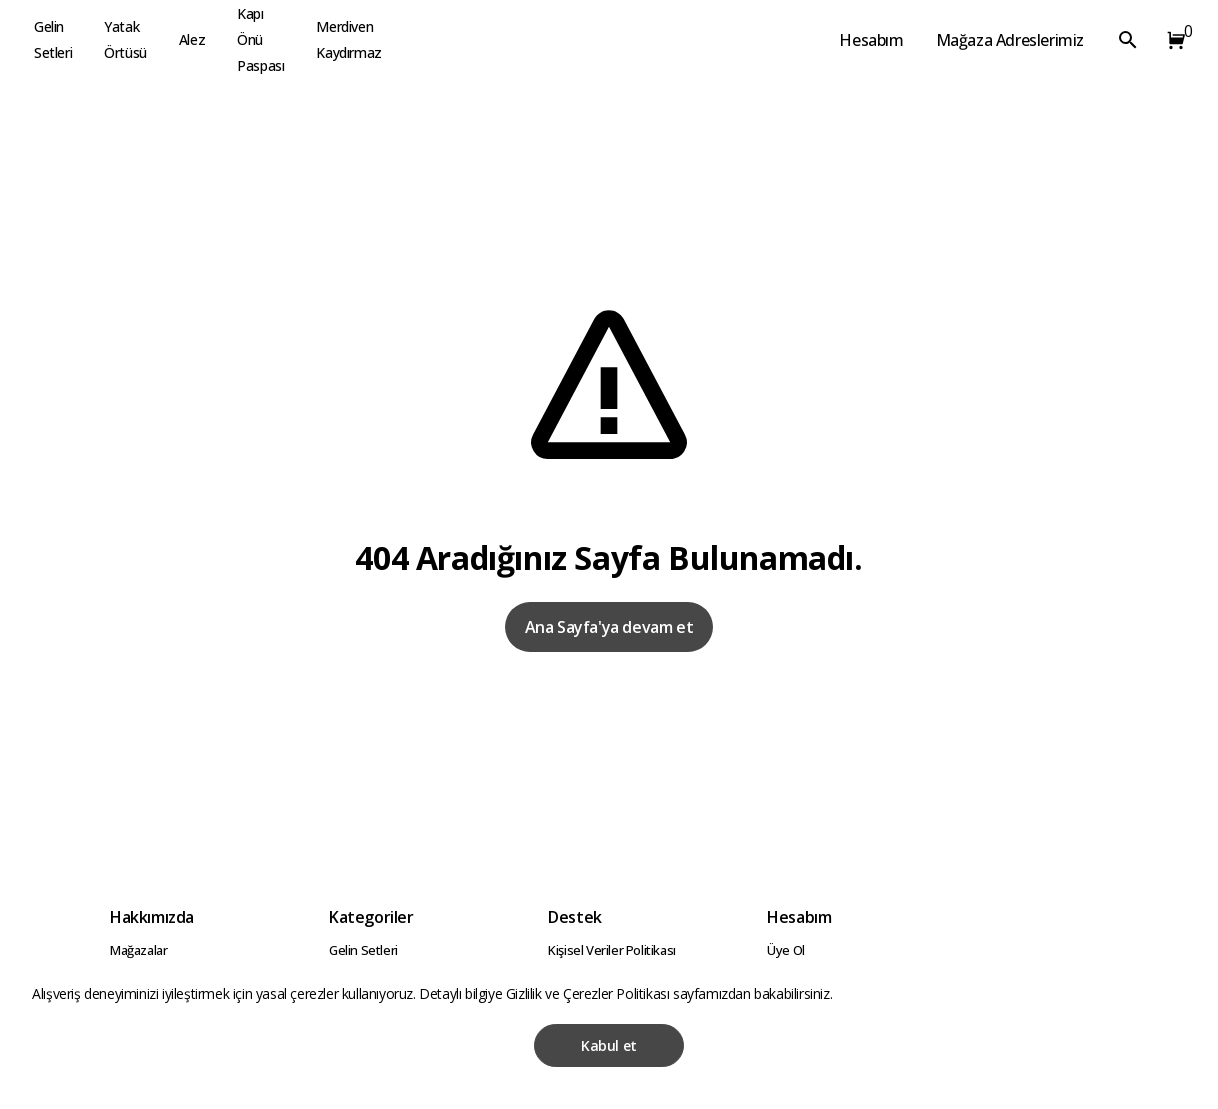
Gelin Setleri (53, 39)
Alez (192, 39)
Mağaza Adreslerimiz (1010, 40)
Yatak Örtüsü (125, 39)
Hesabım (871, 40)
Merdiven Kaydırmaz (348, 39)
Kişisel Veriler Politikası (612, 950)
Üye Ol (786, 950)
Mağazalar (138, 950)
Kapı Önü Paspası (260, 39)
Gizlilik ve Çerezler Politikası (589, 993)
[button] (1172, 40)
